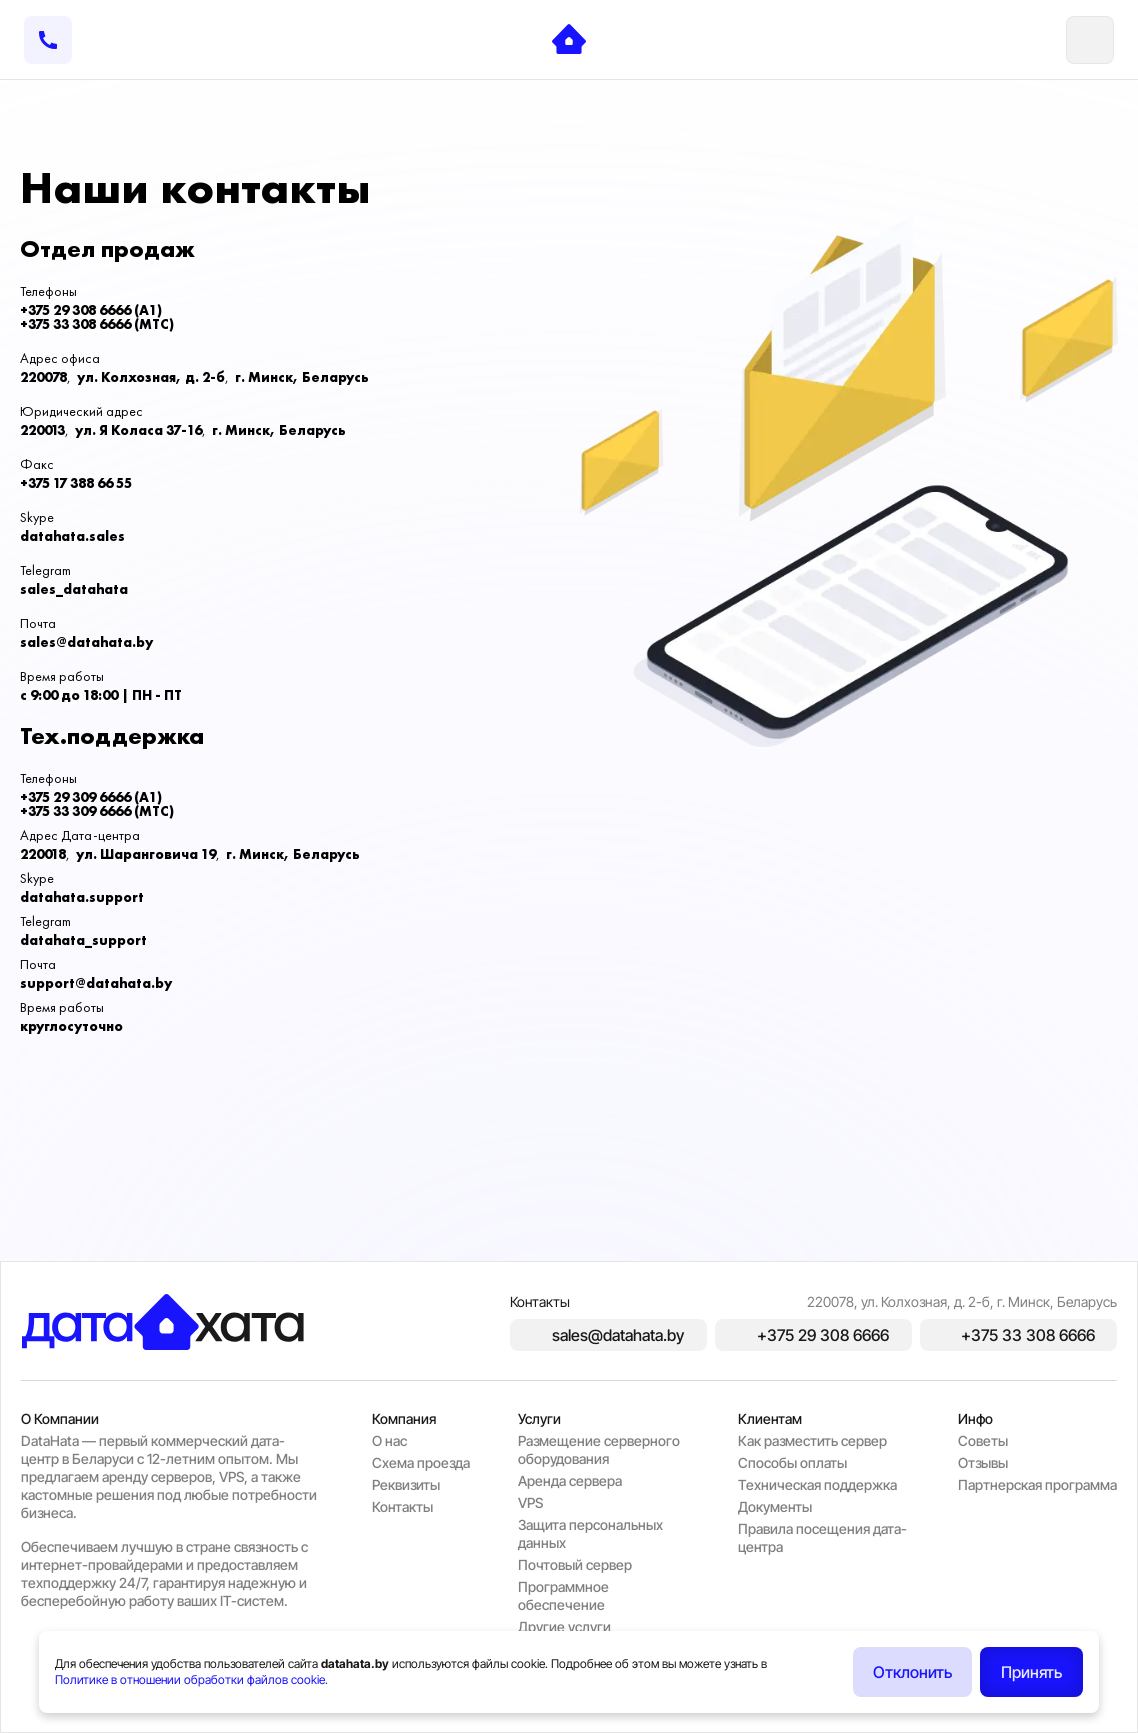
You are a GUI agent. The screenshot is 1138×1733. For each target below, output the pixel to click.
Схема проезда (421, 1462)
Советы (983, 1440)
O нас (389, 1440)
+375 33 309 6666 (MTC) (97, 811)
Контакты (402, 1506)
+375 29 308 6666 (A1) (91, 310)
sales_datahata (74, 589)
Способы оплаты (792, 1462)
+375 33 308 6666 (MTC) (97, 324)
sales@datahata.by (86, 642)
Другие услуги (564, 1626)
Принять (1031, 1672)
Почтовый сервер (575, 1564)
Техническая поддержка (817, 1484)
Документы (775, 1506)
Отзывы (983, 1462)
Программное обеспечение (563, 1595)
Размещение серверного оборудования (599, 1449)
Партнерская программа (1037, 1484)
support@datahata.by (96, 983)
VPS (530, 1502)
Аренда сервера (570, 1480)
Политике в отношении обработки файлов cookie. (191, 1679)
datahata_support (83, 940)
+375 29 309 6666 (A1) (91, 797)
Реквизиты (406, 1484)
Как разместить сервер (812, 1440)
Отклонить (912, 1672)
